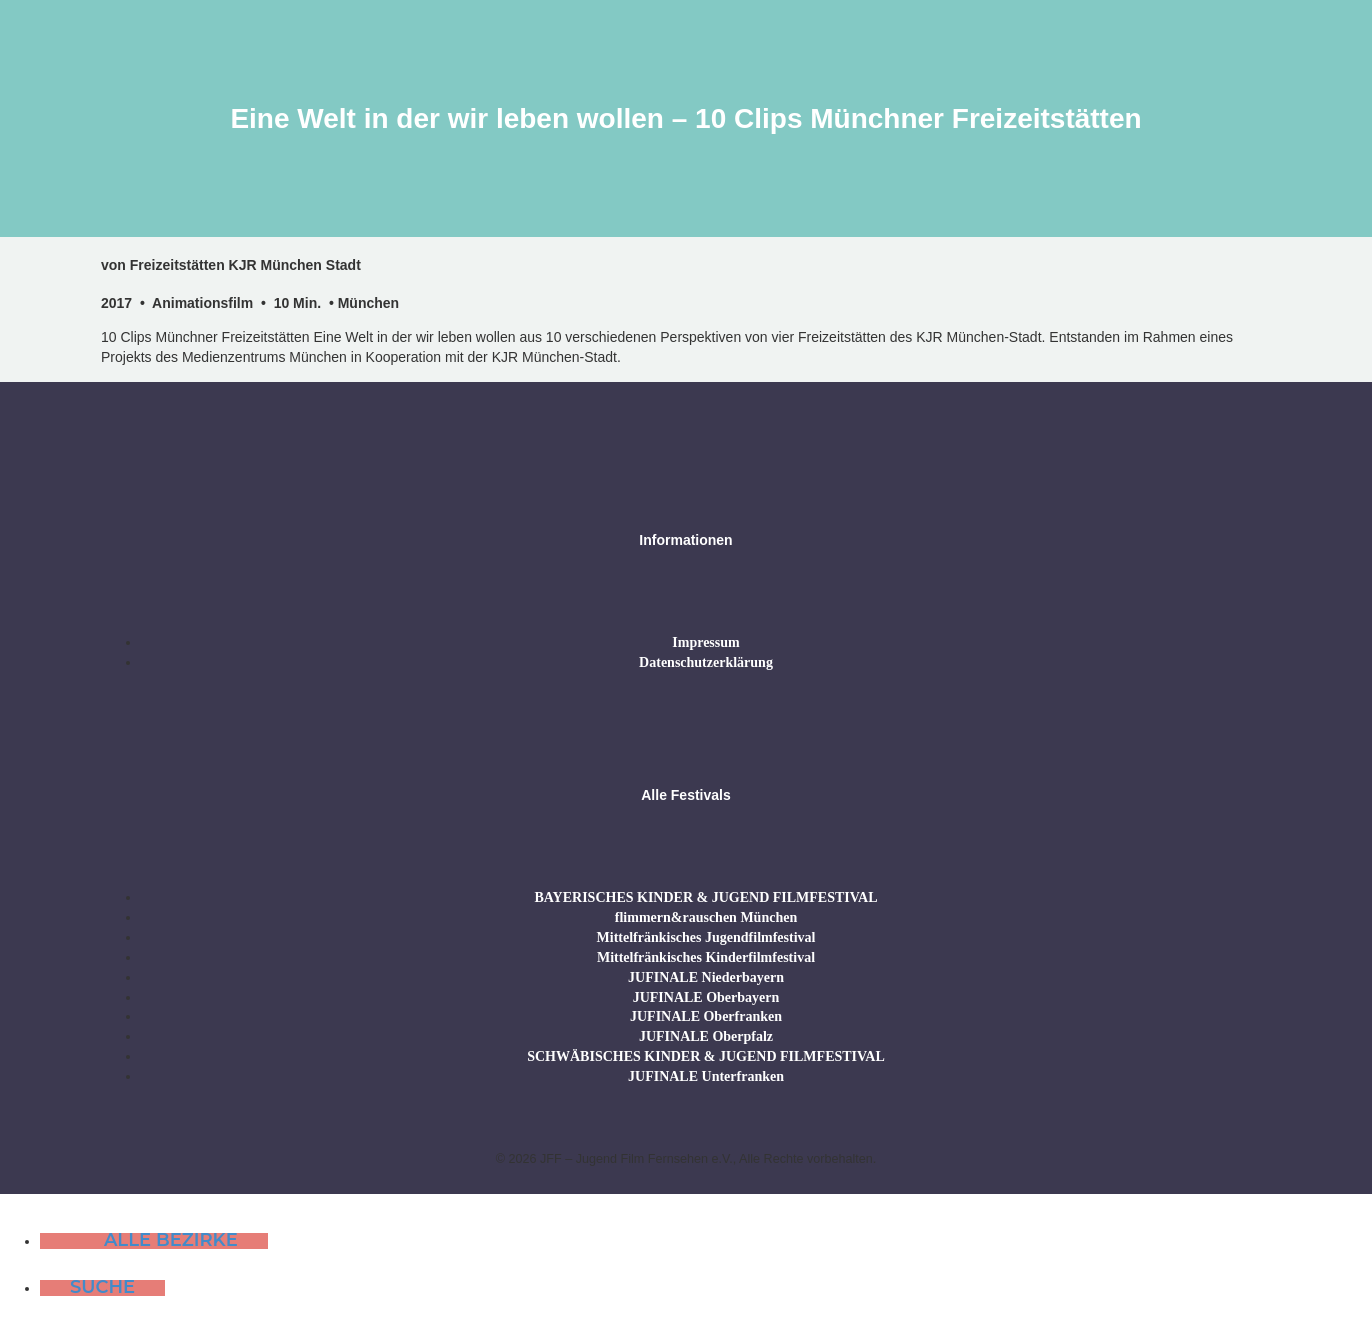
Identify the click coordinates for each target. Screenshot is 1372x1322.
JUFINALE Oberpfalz (706, 1036)
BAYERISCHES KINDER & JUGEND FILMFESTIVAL (705, 897)
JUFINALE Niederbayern (706, 977)
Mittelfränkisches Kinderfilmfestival (706, 957)
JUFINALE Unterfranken (706, 1076)
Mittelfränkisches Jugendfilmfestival (706, 937)
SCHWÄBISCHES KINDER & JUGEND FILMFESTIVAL (706, 1056)
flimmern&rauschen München (706, 917)
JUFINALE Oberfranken (706, 1016)
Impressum (705, 642)
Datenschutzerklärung (706, 662)
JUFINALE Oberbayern (706, 997)
